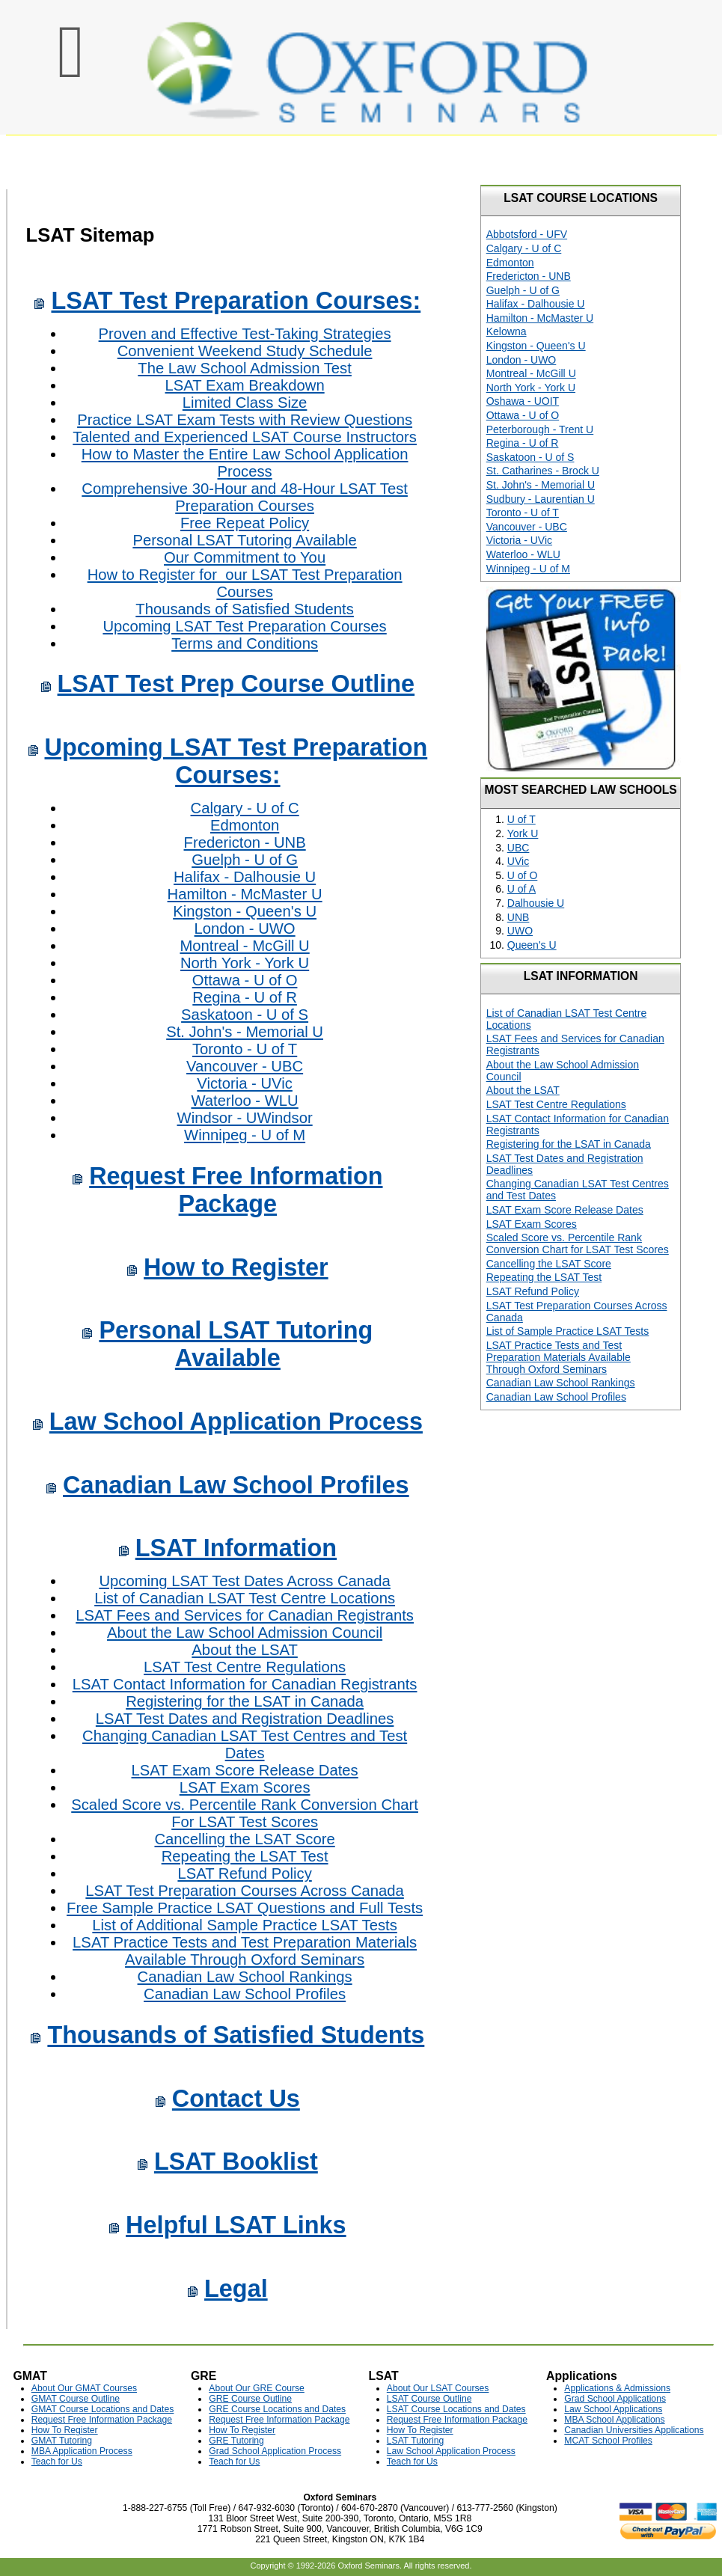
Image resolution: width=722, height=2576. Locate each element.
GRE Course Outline (250, 2398)
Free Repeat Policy (244, 523)
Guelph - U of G (245, 859)
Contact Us (236, 2098)
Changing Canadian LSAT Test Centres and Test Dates (244, 1744)
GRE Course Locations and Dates (277, 2409)
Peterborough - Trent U (540, 429)
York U (523, 833)
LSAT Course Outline (429, 2398)
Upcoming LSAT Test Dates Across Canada (244, 1581)
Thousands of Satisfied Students (244, 609)
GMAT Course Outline (75, 2398)
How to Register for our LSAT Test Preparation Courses (245, 583)
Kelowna (506, 331)
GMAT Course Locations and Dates (102, 2409)
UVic (518, 861)
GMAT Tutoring (61, 2440)
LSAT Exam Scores (245, 1787)
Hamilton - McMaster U (245, 894)
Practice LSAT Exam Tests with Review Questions (244, 420)
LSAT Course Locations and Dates (456, 2409)
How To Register (64, 2430)
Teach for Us (56, 2461)
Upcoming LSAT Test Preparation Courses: (236, 761)
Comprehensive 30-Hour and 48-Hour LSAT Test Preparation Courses (245, 497)
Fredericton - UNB (245, 842)
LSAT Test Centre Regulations (245, 1667)
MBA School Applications (614, 2419)
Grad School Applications (615, 2398)
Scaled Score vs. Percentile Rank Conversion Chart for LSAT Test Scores (577, 1243)
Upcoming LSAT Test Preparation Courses (244, 626)
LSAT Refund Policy (244, 1873)
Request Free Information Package (235, 1190)
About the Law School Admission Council (244, 1632)
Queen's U (532, 945)
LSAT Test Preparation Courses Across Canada (244, 1890)
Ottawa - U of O (245, 980)
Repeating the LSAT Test (245, 1856)
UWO (520, 931)
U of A (521, 889)
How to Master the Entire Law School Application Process (245, 463)
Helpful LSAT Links (236, 2225)
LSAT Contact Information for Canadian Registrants (245, 1684)
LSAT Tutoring (415, 2440)
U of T (521, 819)
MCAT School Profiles (608, 2440)
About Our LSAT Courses (438, 2388)
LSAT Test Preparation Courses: (235, 300)
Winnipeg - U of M (244, 1135)
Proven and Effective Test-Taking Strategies (245, 333)
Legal (236, 2288)
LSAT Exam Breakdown (245, 385)
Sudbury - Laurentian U (540, 499)
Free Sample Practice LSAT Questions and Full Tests (245, 1908)
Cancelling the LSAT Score (244, 1839)
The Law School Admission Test (245, 368)
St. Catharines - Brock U (542, 471)
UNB (518, 917)
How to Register (236, 1267)
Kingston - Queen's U (244, 911)
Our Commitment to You (244, 557)
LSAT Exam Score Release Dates (245, 1770)
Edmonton (244, 825)
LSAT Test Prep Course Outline (236, 683)
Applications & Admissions (617, 2388)
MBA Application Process (81, 2451)
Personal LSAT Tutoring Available (244, 540)
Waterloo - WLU (244, 1100)
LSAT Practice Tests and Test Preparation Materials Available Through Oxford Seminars (245, 1951)
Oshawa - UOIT (522, 401)
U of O (522, 875)
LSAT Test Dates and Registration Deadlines (245, 1718)
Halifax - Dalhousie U (245, 877)
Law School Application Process (236, 1421)
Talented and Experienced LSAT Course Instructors (245, 437)
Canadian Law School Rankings (245, 1976)
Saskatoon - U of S (244, 1014)
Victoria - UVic (245, 1083)
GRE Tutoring (236, 2440)
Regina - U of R (244, 997)
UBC (518, 848)
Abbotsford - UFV (526, 234)
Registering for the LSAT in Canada (245, 1701)
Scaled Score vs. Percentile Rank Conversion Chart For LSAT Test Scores (244, 1813)
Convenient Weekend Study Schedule (245, 351)
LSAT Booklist (236, 2161)
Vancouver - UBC (244, 1066)
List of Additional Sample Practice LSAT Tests (244, 1925)
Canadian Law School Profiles (236, 1485)
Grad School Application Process (275, 2451)
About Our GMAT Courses (84, 2388)
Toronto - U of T (244, 1049)
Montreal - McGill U (244, 945)
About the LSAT (244, 1650)
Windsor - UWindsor (245, 1118)
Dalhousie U (535, 903)
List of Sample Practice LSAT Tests (567, 1331)
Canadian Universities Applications (633, 2430)
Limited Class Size (245, 402)
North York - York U (244, 963)
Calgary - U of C (245, 808)
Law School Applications (613, 2409)
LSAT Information (236, 1548)
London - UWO (245, 928)
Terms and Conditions (244, 643)
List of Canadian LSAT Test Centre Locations (244, 1598)
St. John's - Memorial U (244, 1032)
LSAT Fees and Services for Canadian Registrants (245, 1615)
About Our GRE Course (257, 2388)
